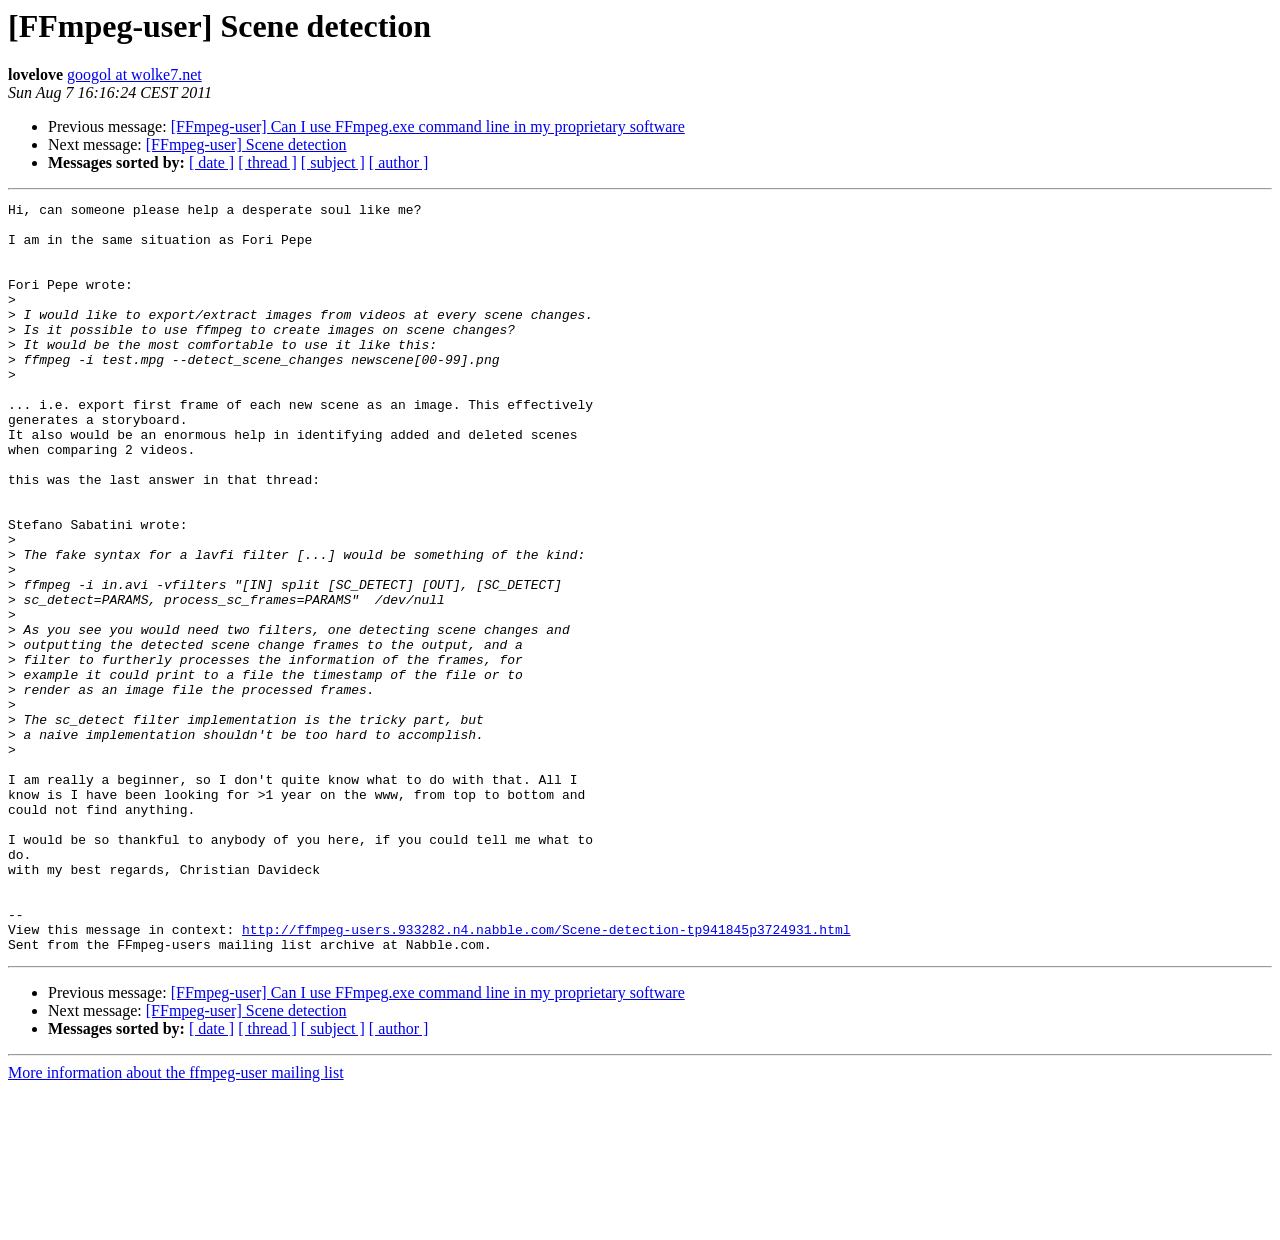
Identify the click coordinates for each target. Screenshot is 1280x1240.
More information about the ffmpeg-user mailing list (176, 1222)
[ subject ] (333, 162)
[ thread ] (267, 162)
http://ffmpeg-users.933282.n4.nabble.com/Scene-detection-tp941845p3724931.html (546, 1076)
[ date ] (211, 162)
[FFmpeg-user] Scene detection (246, 144)
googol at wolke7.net (134, 74)
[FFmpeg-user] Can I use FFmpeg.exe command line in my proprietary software (428, 126)
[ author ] (399, 162)
